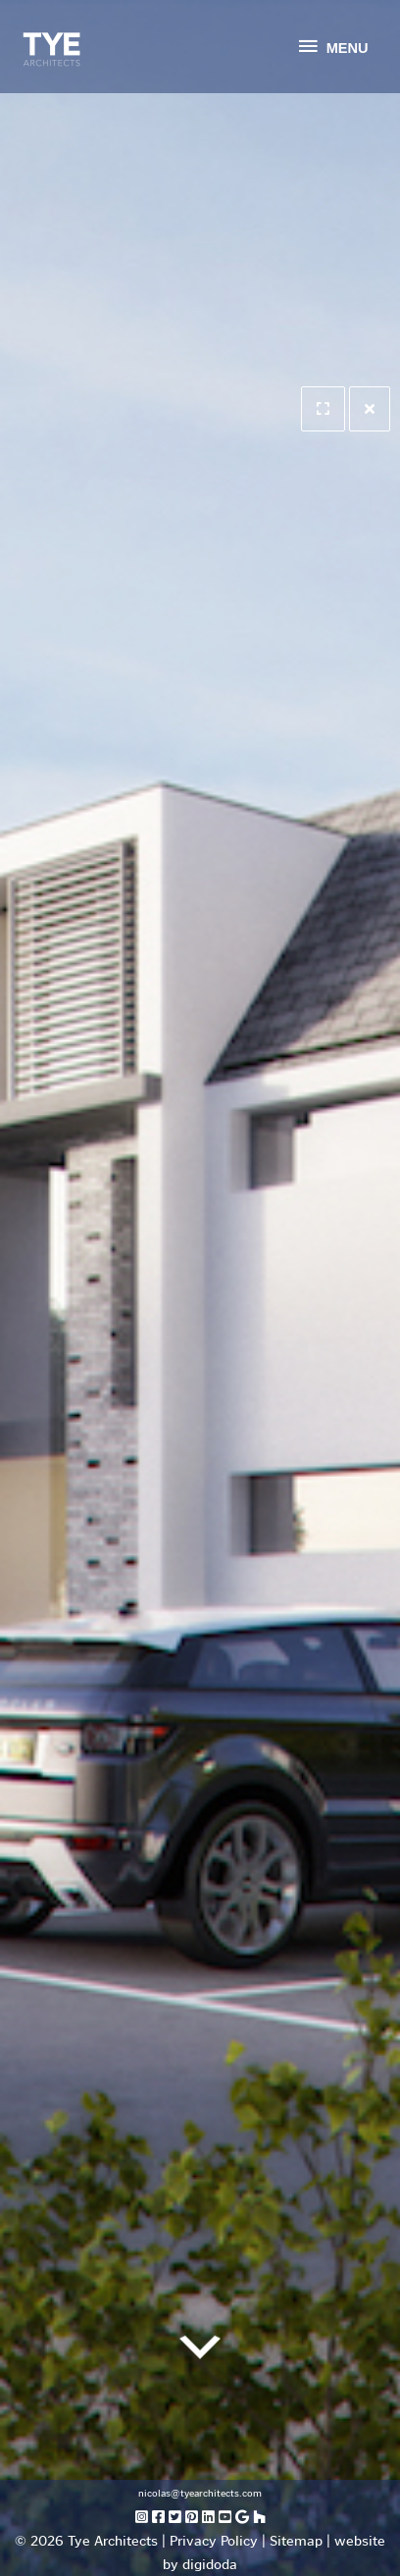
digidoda (209, 2564)
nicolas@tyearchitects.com (200, 2493)
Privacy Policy (214, 2541)
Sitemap (296, 2541)
